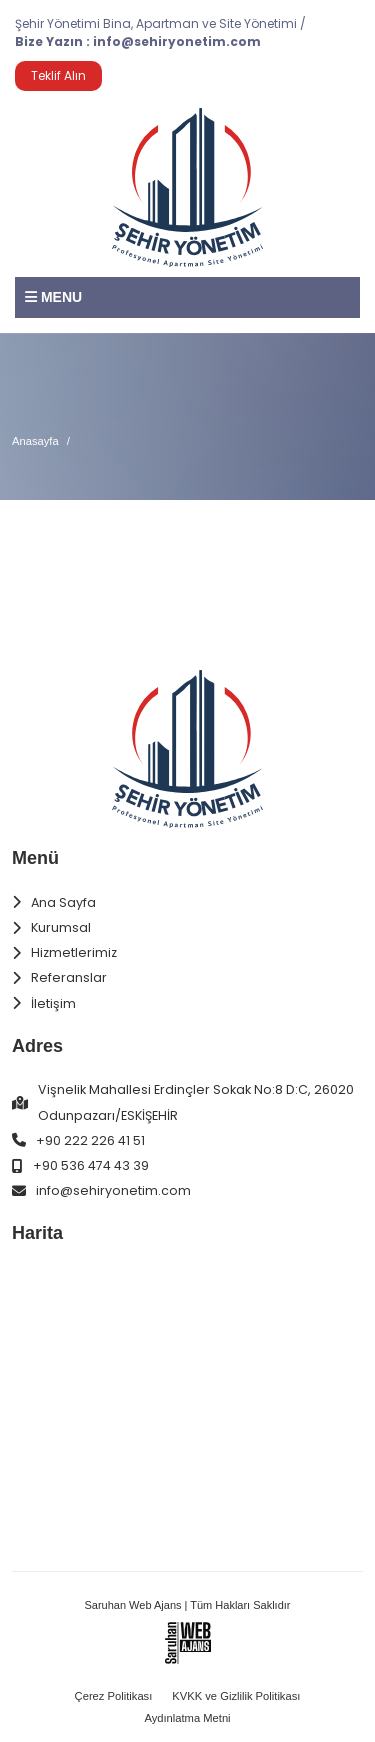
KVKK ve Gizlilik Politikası (236, 1696)
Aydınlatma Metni (187, 1718)
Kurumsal (61, 927)
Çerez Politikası (114, 1696)
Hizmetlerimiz (74, 952)
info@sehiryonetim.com (177, 41)
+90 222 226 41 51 (90, 1140)
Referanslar (69, 977)
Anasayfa (35, 441)
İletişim (53, 1003)
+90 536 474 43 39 (91, 1165)
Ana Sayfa (63, 902)
